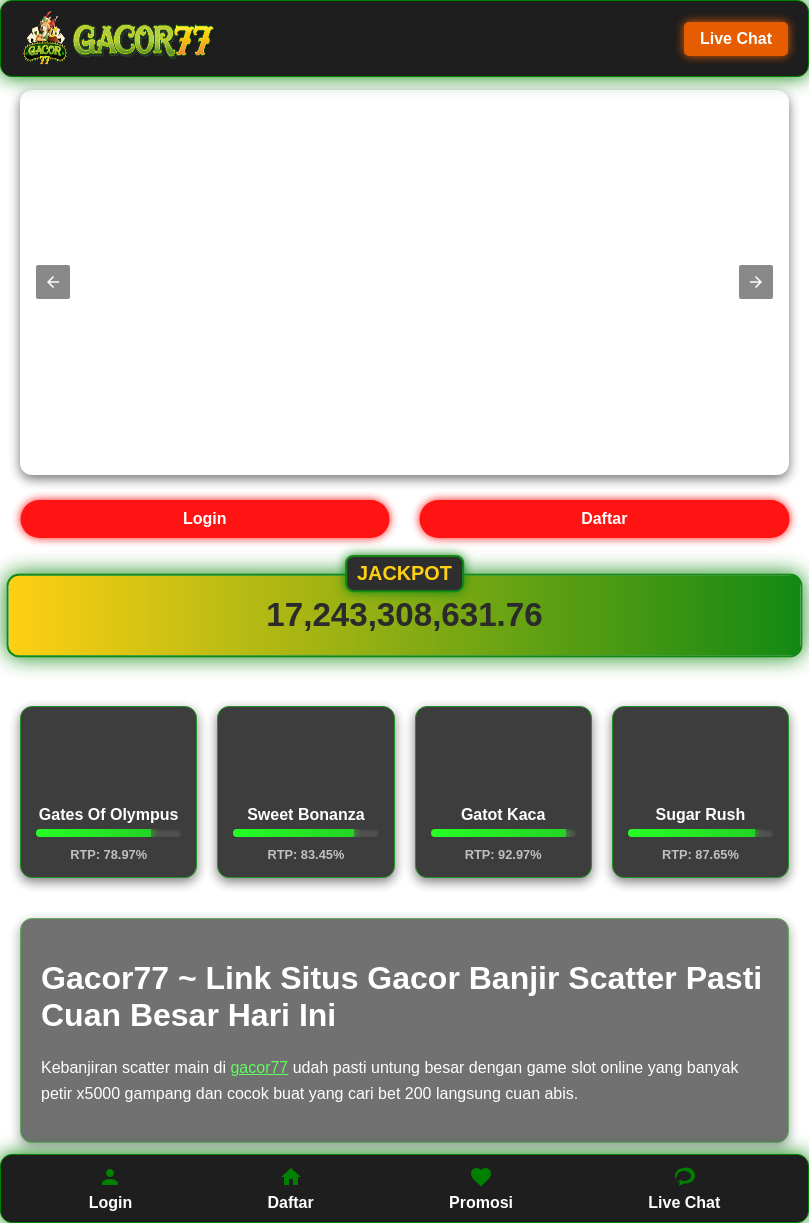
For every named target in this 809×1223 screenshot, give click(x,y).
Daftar (604, 518)
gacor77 (259, 1067)
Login (205, 518)
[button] (53, 282)
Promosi (481, 1188)
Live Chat (736, 38)
